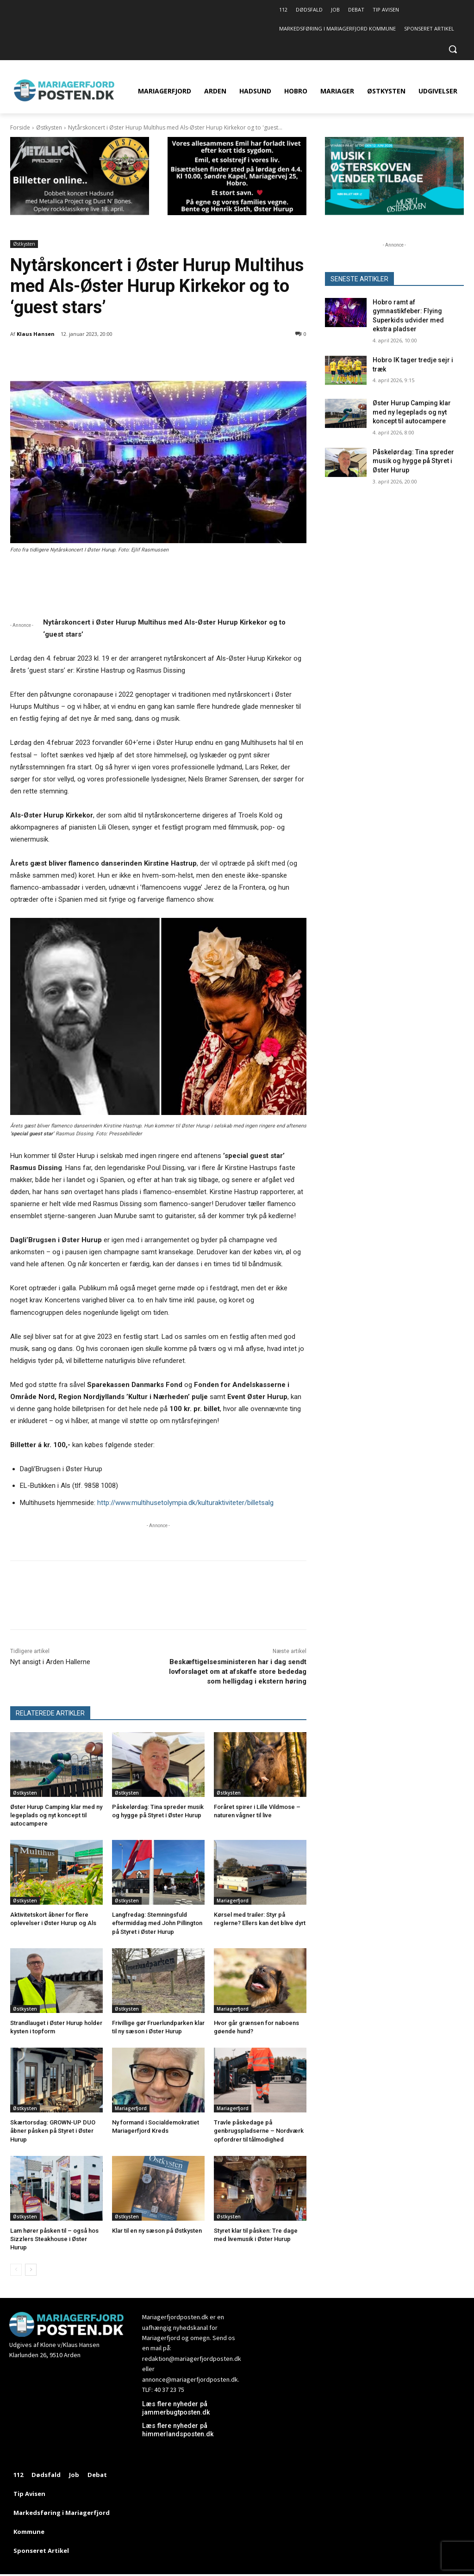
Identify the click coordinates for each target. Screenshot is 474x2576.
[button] (453, 49)
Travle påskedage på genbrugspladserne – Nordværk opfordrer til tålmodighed (259, 2131)
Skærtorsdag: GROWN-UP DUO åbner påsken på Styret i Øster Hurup (52, 2131)
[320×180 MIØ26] (394, 213)
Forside (20, 127)
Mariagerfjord (233, 1900)
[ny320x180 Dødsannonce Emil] (237, 213)
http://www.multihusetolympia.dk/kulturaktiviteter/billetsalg (185, 1503)
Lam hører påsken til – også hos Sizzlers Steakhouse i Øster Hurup (54, 2239)
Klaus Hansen (36, 333)
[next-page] (31, 2270)
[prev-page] (16, 2270)
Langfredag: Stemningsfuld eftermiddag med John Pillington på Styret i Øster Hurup (157, 1923)
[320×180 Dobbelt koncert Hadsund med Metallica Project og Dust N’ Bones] (79, 213)
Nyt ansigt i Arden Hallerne (50, 1662)
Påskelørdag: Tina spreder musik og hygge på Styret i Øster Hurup (413, 461)
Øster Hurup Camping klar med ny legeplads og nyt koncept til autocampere (56, 1815)
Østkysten (49, 127)
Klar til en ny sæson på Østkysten (157, 2230)
